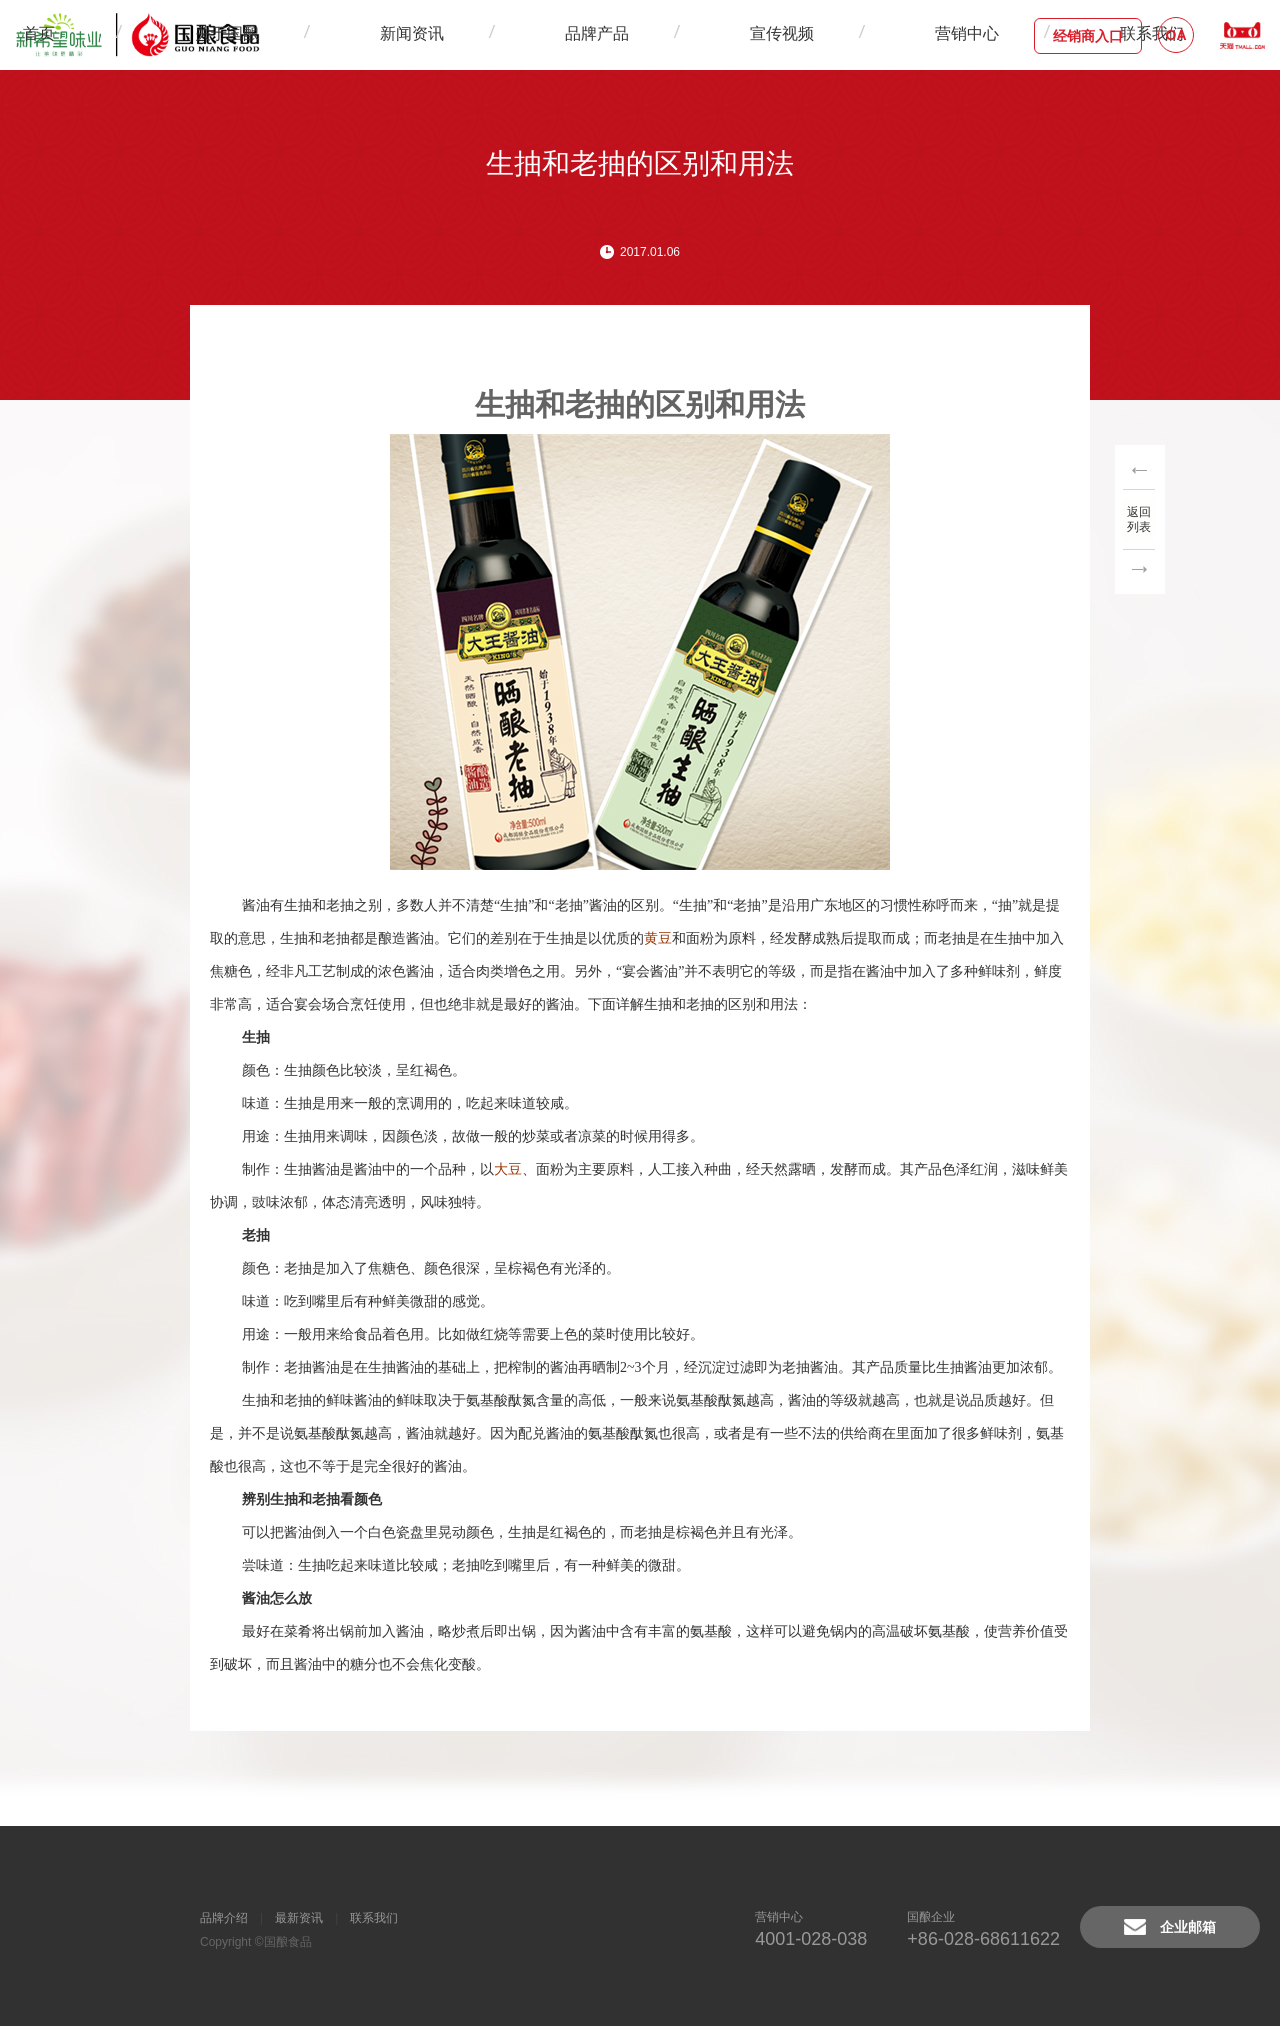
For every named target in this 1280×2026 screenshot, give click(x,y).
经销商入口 (1088, 36)
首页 (323, 34)
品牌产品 (597, 34)
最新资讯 (299, 1918)
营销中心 (777, 34)
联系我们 (867, 34)
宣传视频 (687, 34)
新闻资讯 (507, 34)
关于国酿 (417, 34)
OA (1176, 35)
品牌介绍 (224, 1918)
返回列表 (1140, 518)
